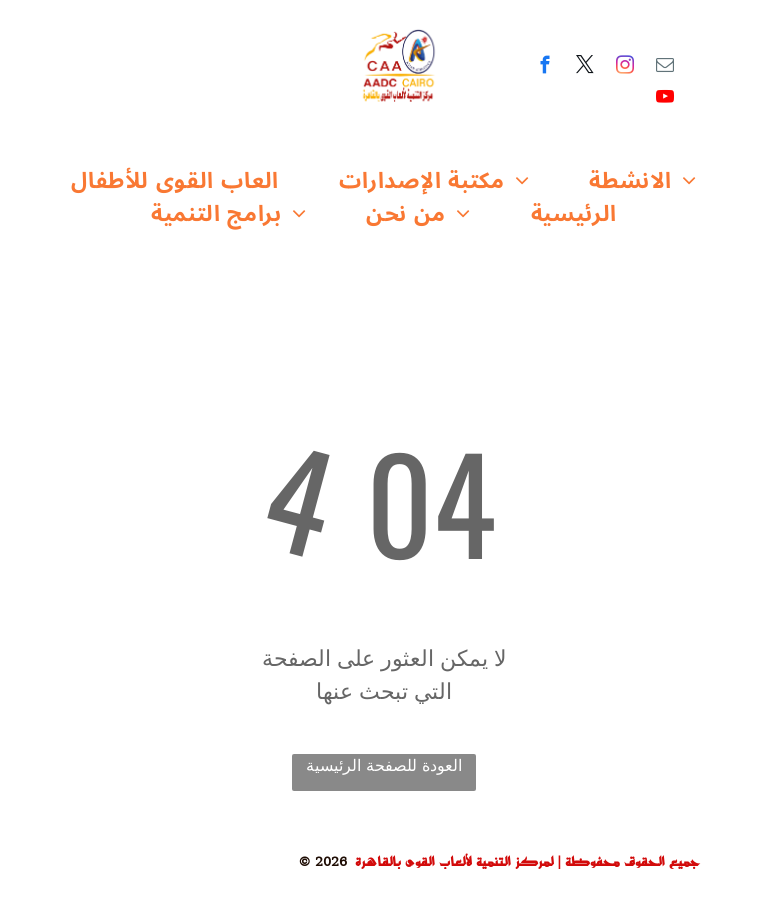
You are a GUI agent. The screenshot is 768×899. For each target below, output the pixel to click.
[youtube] (665, 100)
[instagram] (625, 68)
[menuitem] (175, 181)
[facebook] (545, 68)
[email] (665, 68)
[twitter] (585, 68)
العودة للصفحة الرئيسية (384, 766)
